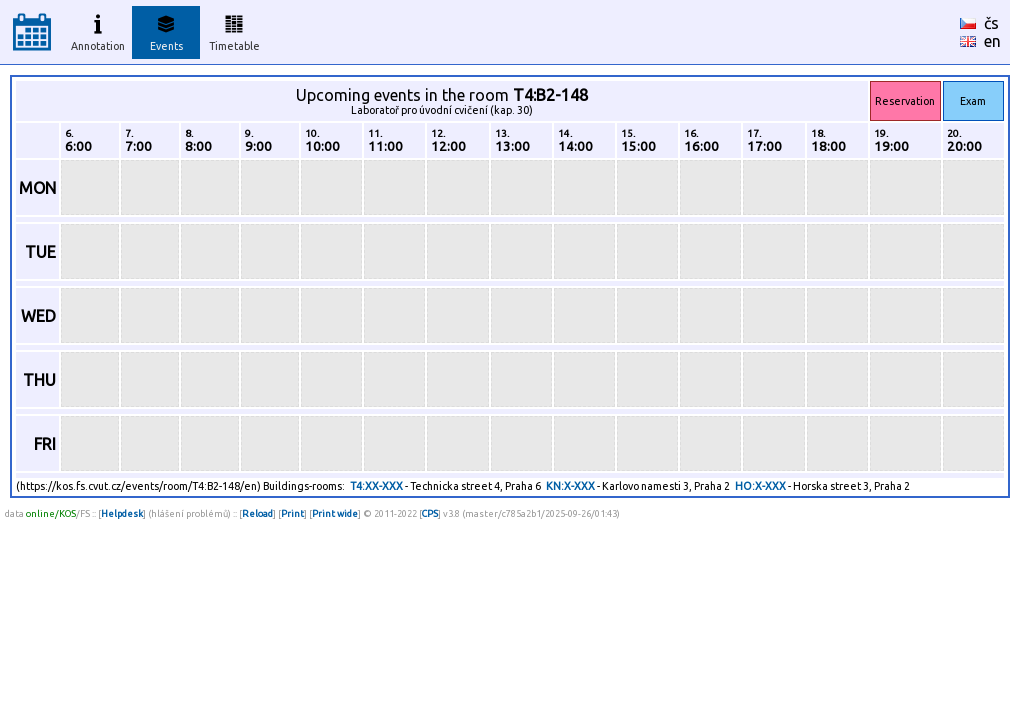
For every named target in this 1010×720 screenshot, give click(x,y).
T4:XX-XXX (376, 486)
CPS (430, 513)
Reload (257, 513)
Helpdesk (122, 513)
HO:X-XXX (760, 486)
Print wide (335, 513)
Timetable (234, 30)
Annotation (98, 30)
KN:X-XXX (570, 486)
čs (991, 23)
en (992, 41)
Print (292, 513)
